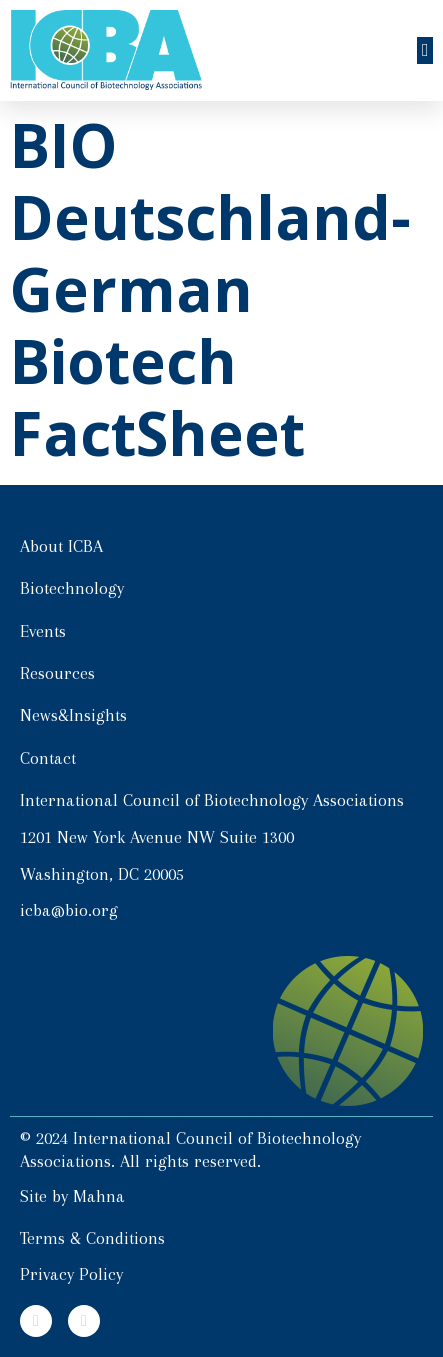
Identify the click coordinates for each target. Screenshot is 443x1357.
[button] (425, 50)
